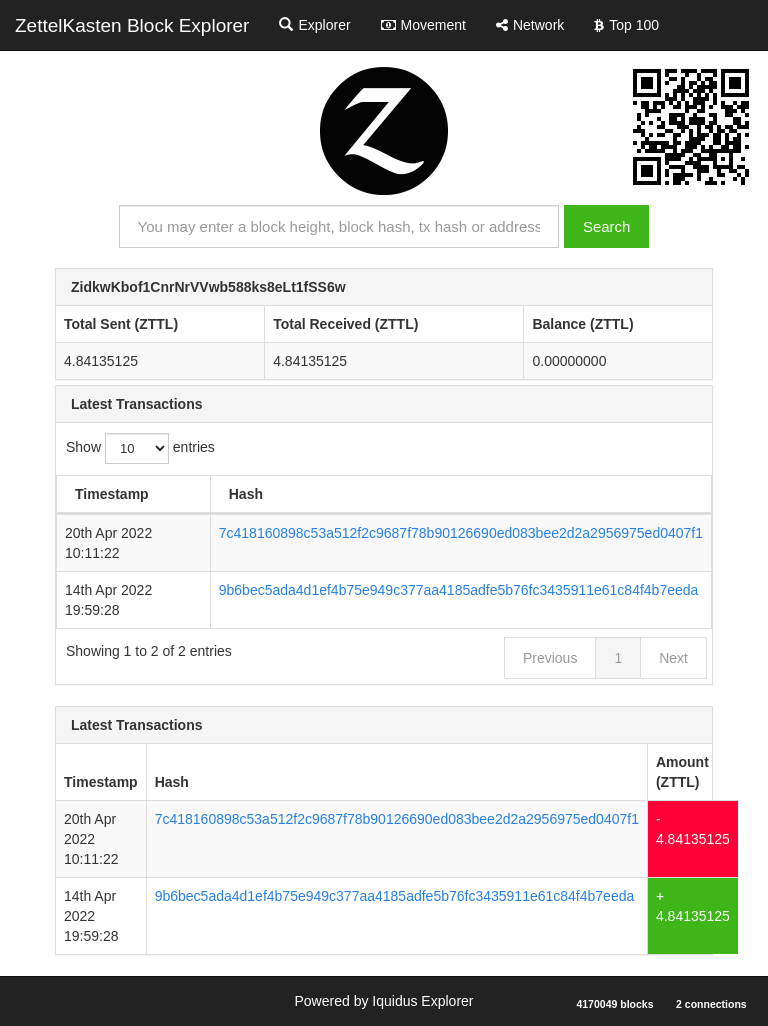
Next (673, 658)
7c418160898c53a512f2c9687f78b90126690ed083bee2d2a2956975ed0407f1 (461, 533)
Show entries (140, 448)
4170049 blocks (614, 1004)
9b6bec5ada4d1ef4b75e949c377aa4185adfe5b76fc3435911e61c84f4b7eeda (459, 590)
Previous (550, 658)
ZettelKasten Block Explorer (132, 25)
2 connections (711, 1004)
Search (607, 226)
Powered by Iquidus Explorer (384, 1001)
